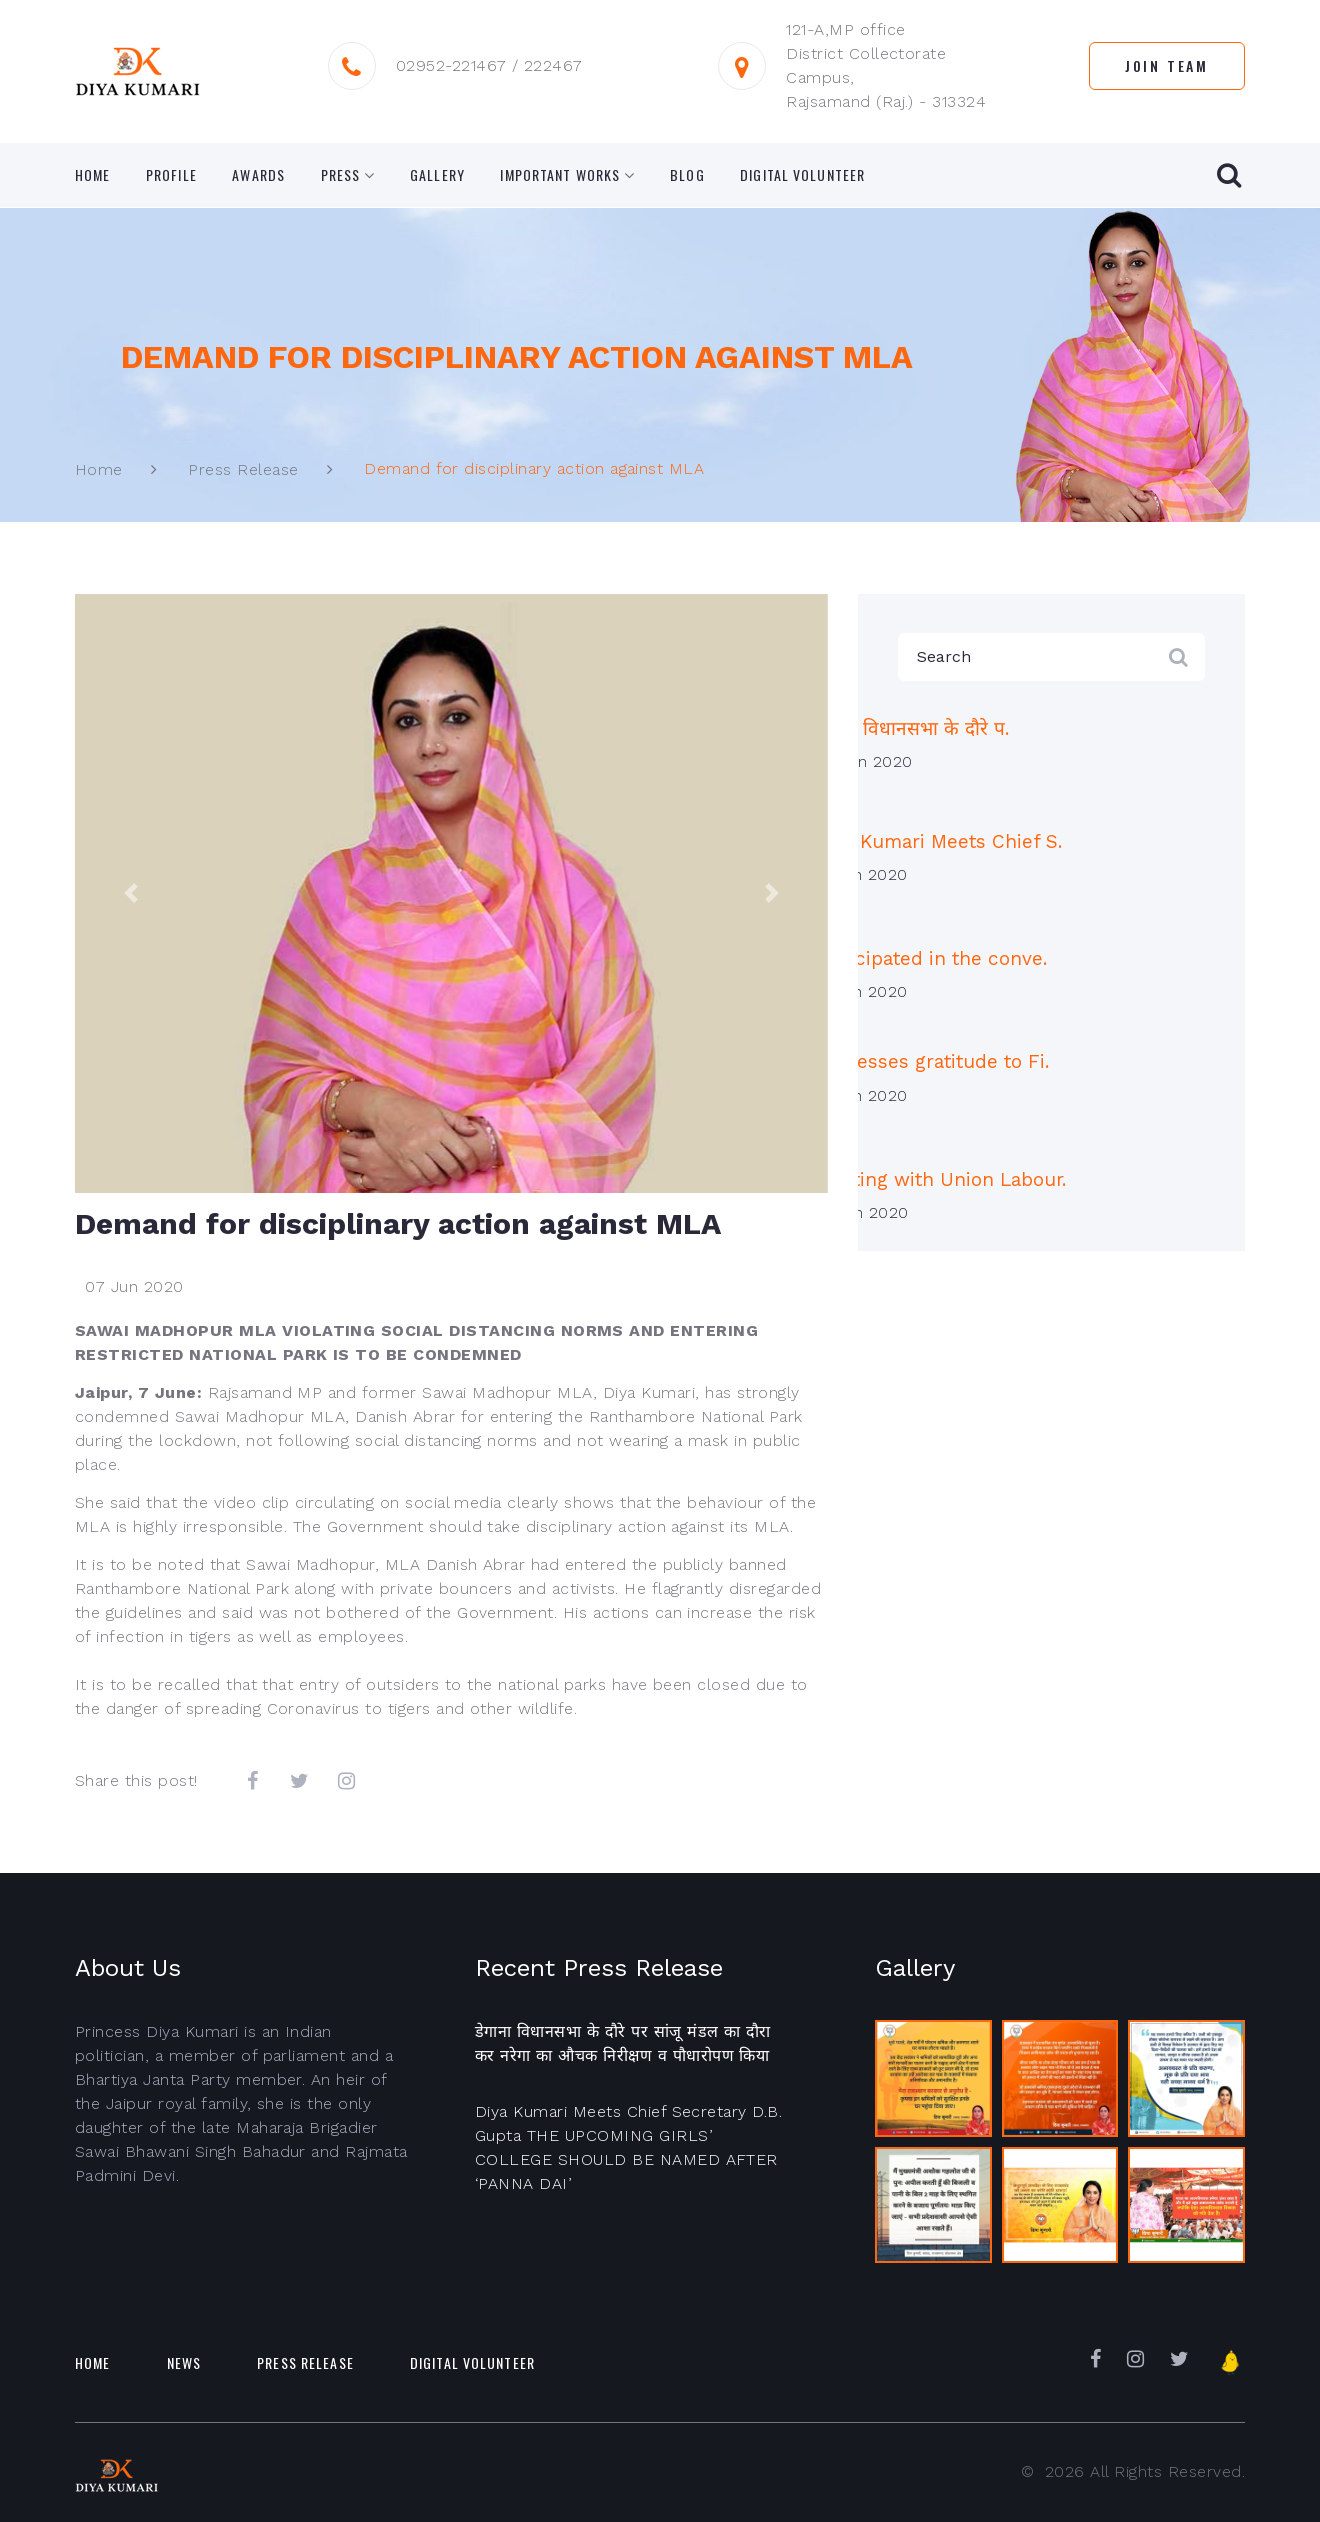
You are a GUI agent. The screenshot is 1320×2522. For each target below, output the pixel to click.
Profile (171, 175)
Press (341, 175)
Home (92, 175)
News (184, 2362)
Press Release (243, 469)
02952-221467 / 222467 (489, 65)
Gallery (437, 175)
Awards (258, 175)
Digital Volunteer (802, 175)
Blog (687, 175)
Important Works (560, 175)
